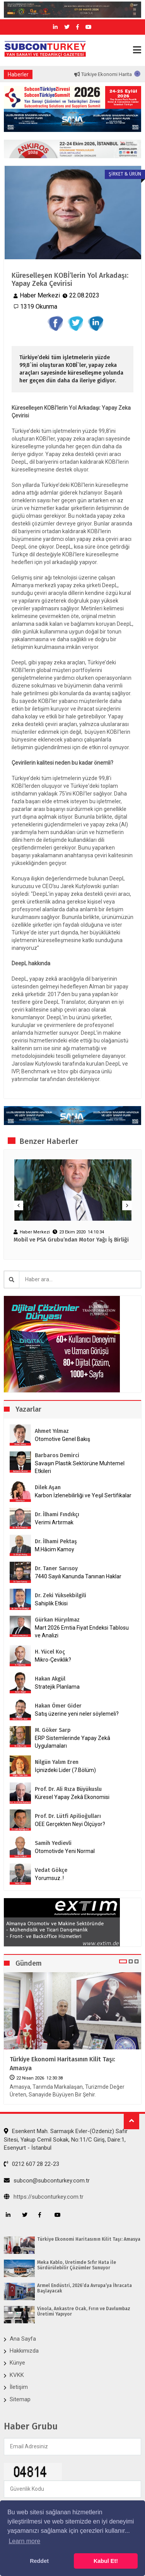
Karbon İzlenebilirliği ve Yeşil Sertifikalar (83, 1495)
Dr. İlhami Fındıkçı (57, 1514)
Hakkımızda (24, 2350)
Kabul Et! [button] (106, 2561)
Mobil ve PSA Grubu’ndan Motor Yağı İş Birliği (71, 1240)
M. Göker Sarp (53, 1730)
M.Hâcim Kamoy (54, 1549)
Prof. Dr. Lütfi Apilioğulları (68, 1816)
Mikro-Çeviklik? (53, 1660)
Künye (17, 2362)
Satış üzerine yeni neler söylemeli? (77, 1714)
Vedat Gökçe (51, 1870)
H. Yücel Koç (50, 1652)
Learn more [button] (24, 2541)
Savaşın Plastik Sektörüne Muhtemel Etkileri (80, 1467)
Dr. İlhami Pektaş (56, 1541)
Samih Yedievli (53, 1843)
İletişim (19, 2386)
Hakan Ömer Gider (58, 1706)
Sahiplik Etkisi (51, 1603)
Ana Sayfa (23, 2338)
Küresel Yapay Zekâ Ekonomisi (72, 1797)
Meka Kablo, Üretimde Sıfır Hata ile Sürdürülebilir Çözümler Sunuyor (76, 2265)
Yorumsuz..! (49, 1878)
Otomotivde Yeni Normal (65, 1851)
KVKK (17, 2375)
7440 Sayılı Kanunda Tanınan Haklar (78, 1576)
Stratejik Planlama (57, 1687)
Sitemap (20, 2399)
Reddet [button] (39, 2561)
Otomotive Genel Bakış (62, 1439)
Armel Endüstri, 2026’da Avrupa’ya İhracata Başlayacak (84, 2288)
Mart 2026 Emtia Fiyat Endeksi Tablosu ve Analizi (82, 1632)
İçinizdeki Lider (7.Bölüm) (65, 1770)
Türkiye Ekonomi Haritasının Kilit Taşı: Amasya (62, 2063)
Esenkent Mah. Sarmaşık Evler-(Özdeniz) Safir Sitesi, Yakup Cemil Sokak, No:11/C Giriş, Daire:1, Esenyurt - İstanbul (66, 2139)
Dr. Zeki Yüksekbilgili (60, 1595)
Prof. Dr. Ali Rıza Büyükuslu (68, 1789)
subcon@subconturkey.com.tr (47, 2180)
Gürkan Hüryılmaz (57, 1620)
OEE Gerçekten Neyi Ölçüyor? (70, 1824)
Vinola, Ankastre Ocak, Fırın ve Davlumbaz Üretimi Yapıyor (83, 2311)
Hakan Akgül (50, 1679)
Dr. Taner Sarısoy (56, 1568)
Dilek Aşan (48, 1487)
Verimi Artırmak (54, 1522)
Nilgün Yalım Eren (56, 1762)
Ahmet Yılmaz (52, 1431)
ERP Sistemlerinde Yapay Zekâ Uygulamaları (72, 1742)
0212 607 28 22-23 (31, 2163)
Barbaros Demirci (57, 1455)
